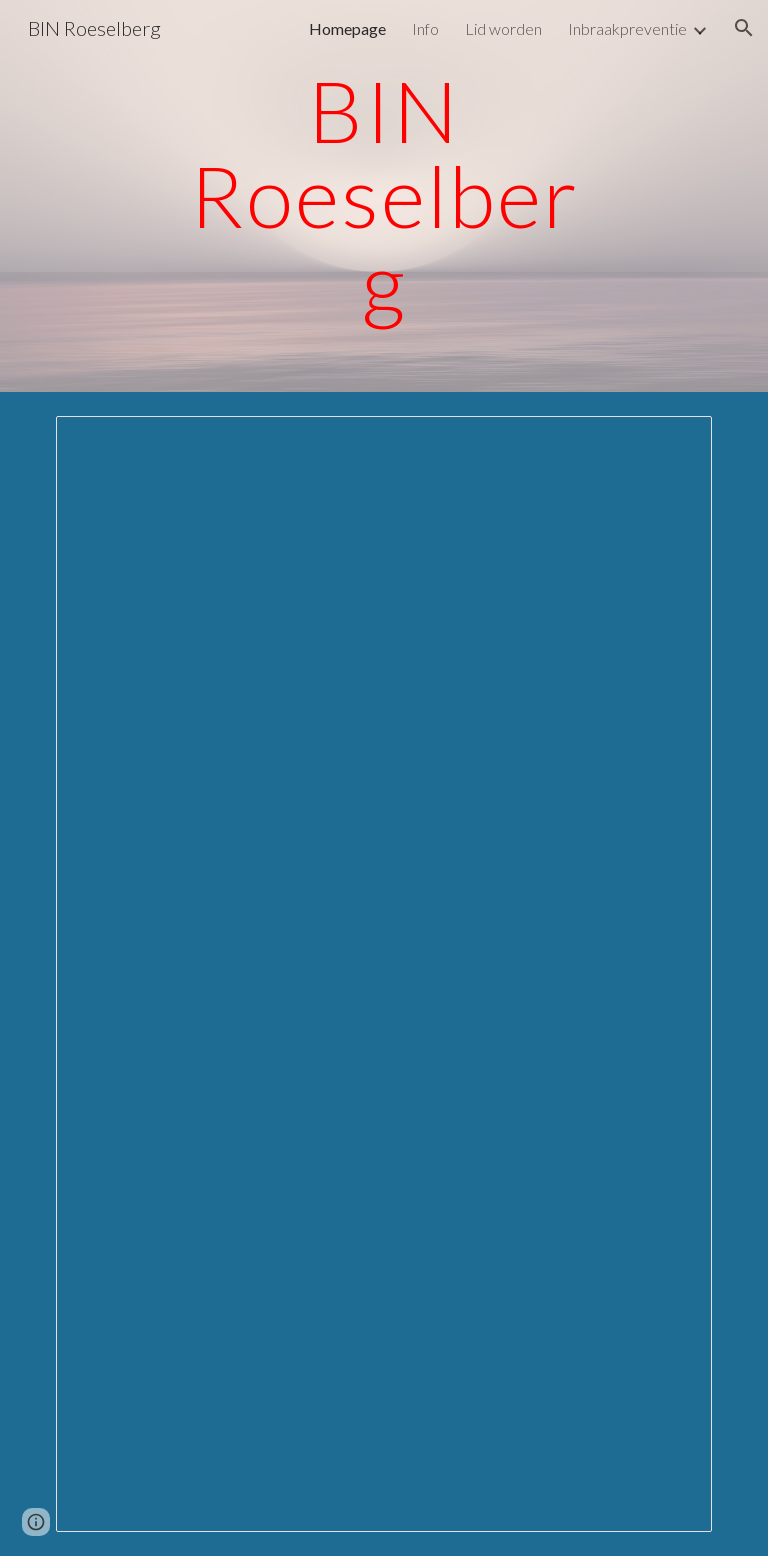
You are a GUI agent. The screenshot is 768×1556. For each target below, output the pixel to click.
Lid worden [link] (503, 28)
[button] (744, 28)
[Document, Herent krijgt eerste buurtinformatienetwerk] (383, 974)
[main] (383, 196)
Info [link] (425, 28)
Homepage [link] (347, 28)
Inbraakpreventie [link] (627, 28)
